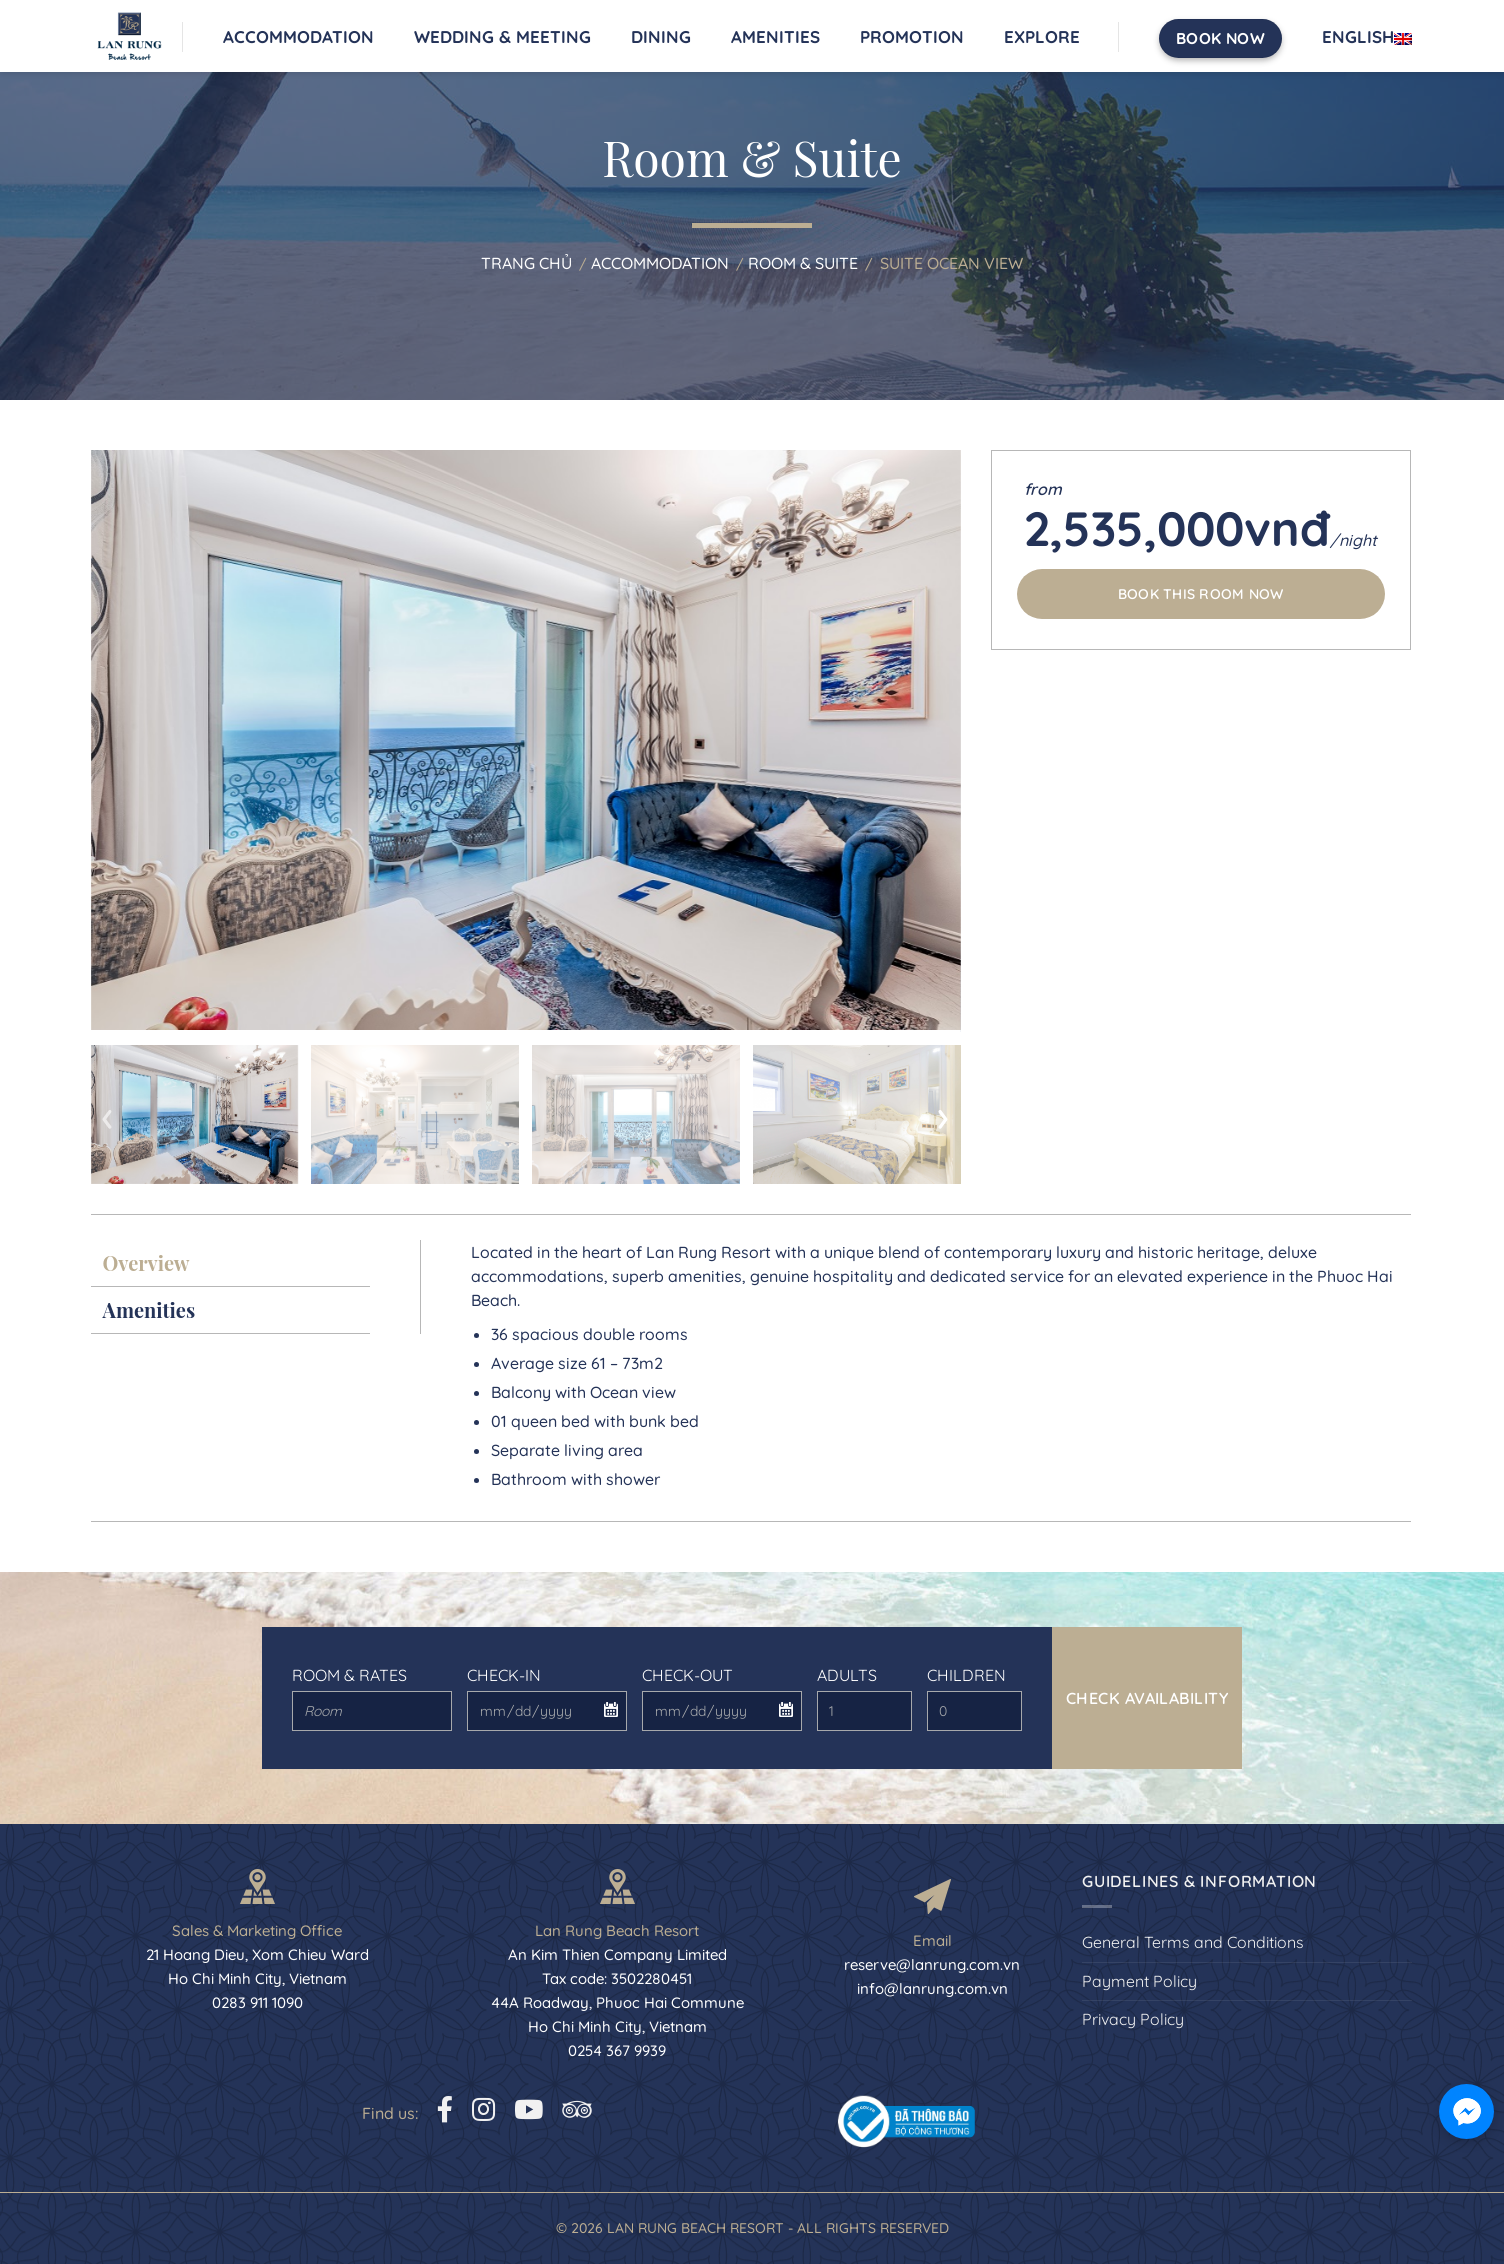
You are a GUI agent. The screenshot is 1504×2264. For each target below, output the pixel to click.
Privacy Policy (1133, 2019)
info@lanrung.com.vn (932, 1988)
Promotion (912, 36)
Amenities (775, 36)
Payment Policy (1139, 1981)
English (1367, 37)
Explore (1042, 36)
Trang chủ (526, 263)
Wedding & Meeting (502, 36)
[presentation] (107, 1114)
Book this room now (1201, 594)
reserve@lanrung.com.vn (932, 1964)
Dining (661, 36)
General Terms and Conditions (1193, 1942)
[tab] (230, 1263)
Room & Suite (803, 263)
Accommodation (298, 36)
